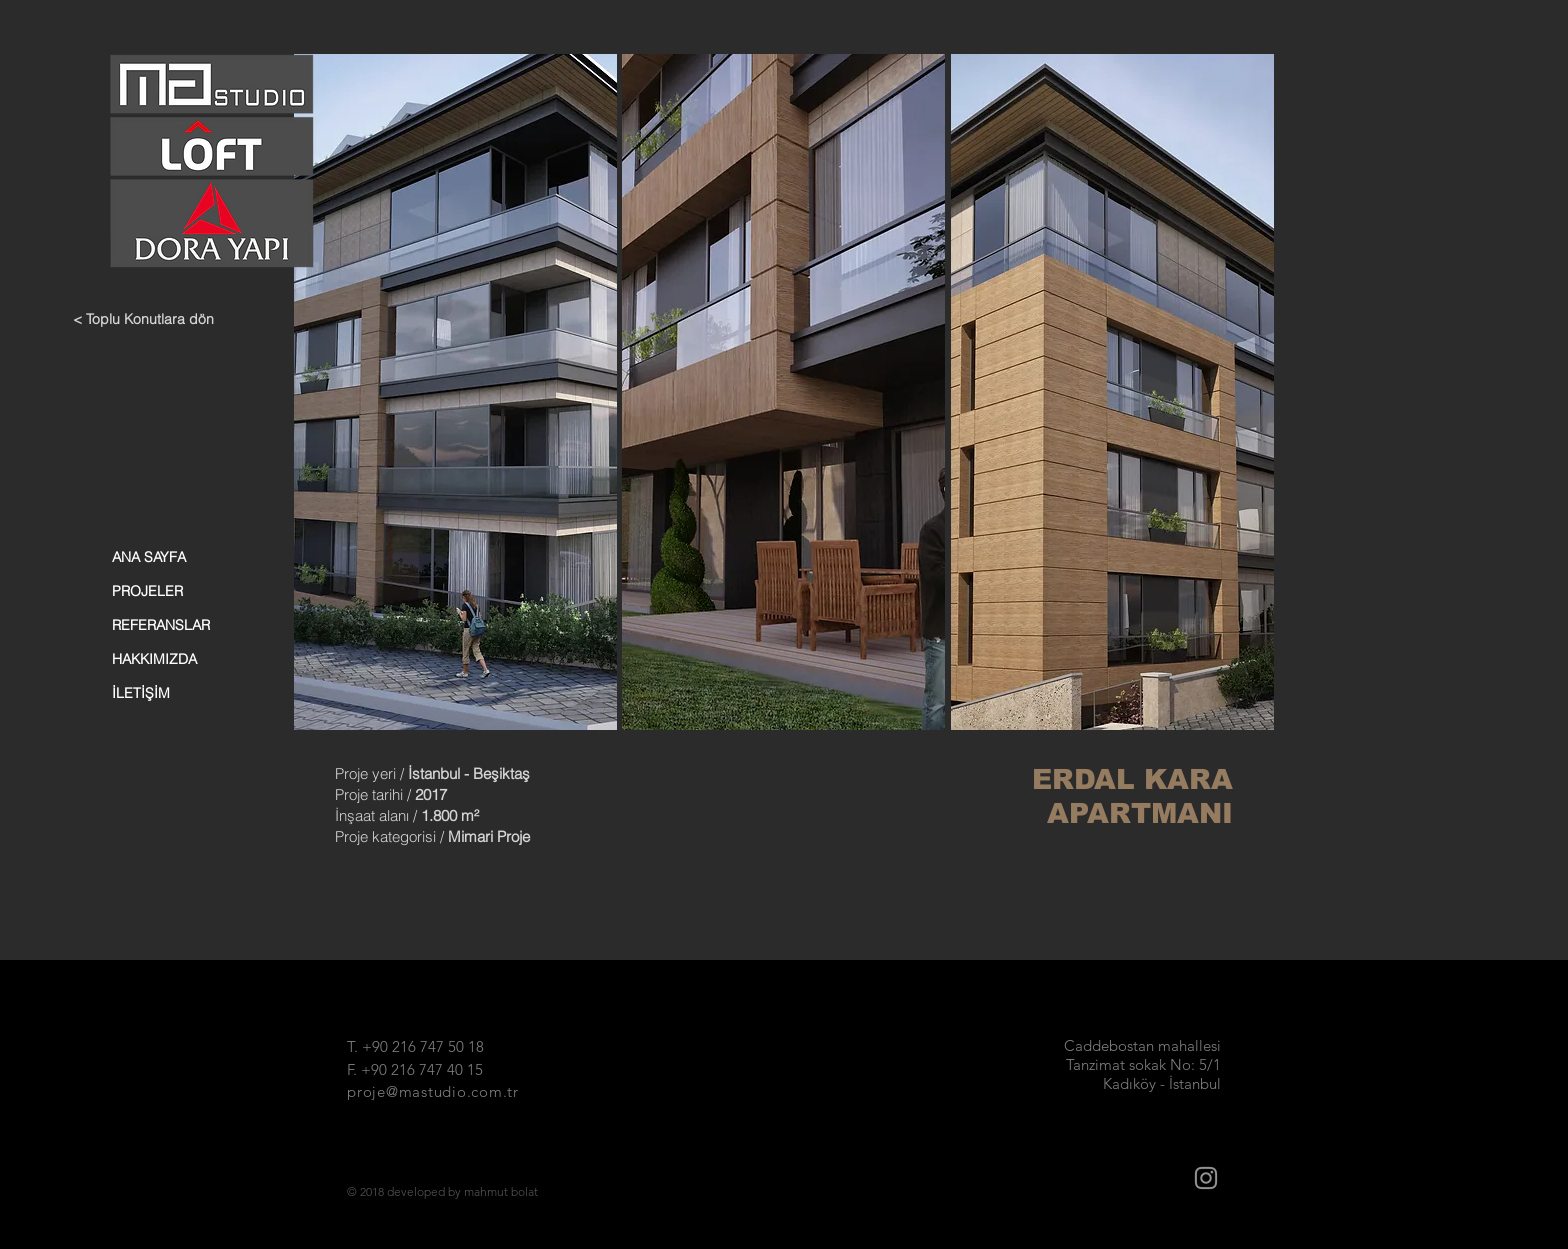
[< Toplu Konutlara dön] (153, 320)
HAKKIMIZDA (154, 659)
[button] (455, 392)
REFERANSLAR (161, 625)
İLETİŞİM (141, 693)
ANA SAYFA (149, 557)
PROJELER (147, 591)
